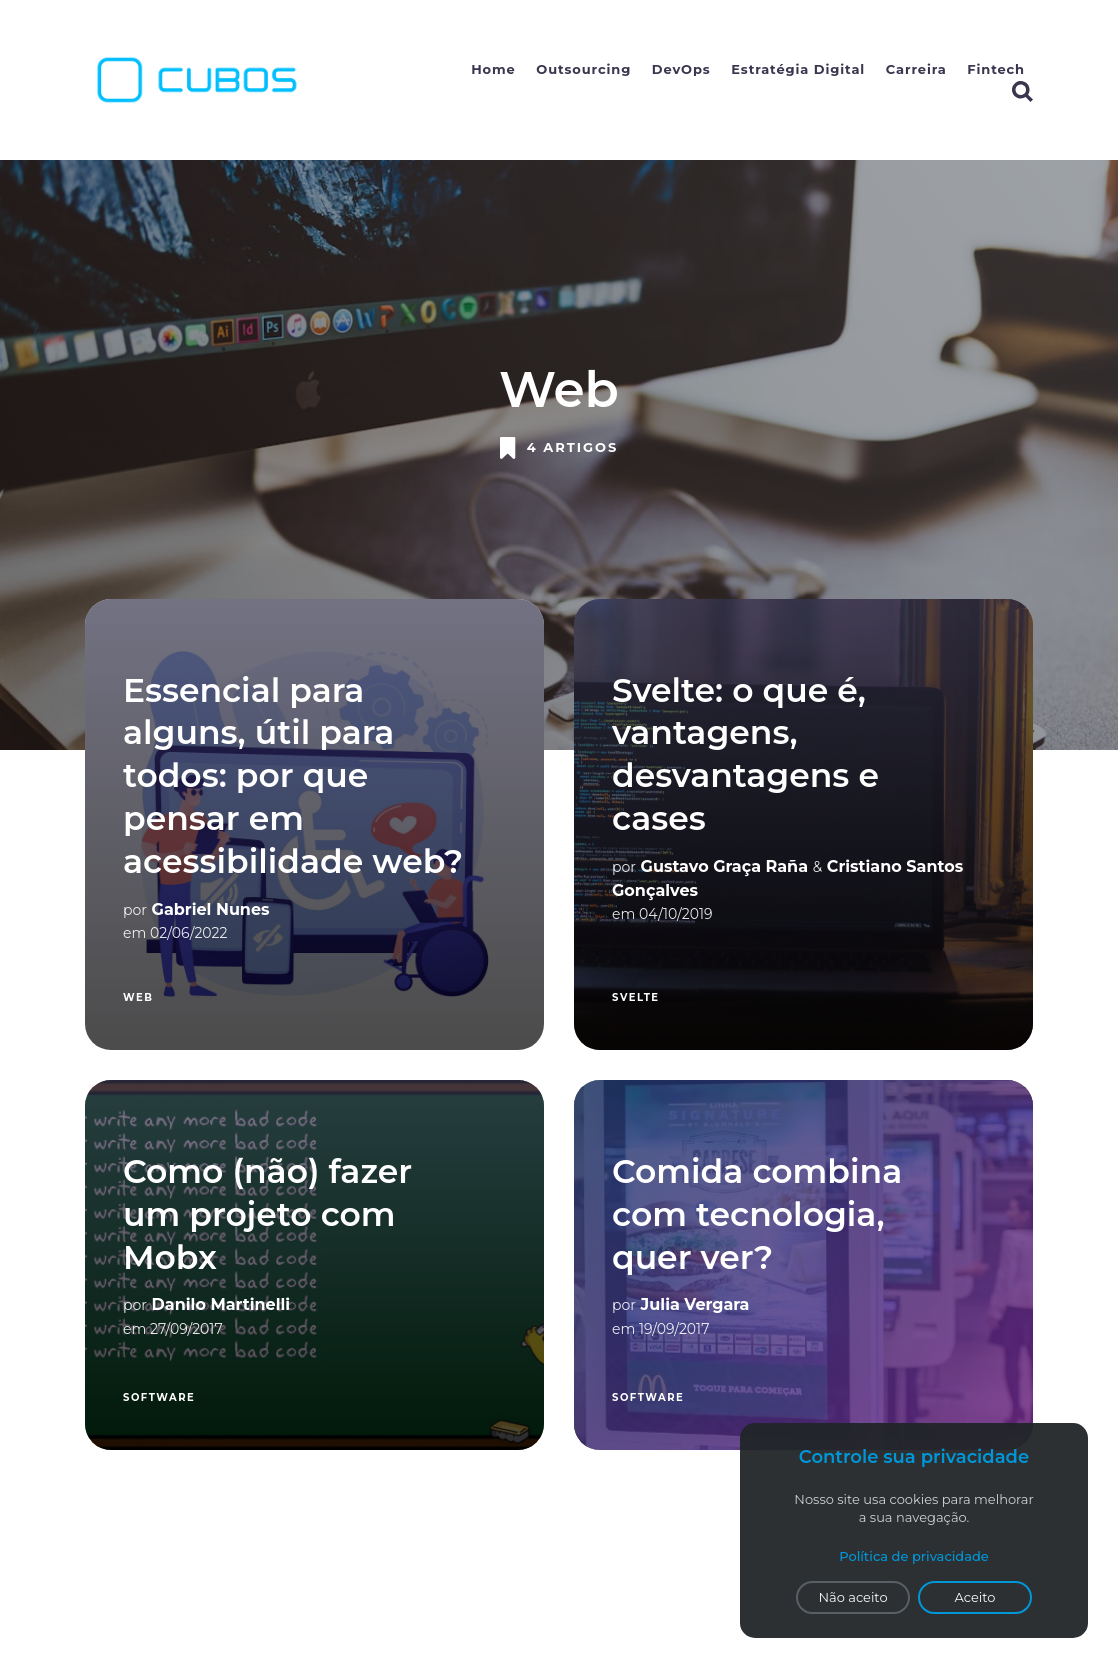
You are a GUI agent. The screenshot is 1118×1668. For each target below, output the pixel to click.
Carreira (916, 69)
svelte (636, 997)
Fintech (996, 69)
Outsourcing (583, 69)
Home (493, 69)
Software (159, 1397)
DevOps (681, 69)
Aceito (975, 1597)
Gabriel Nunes (211, 909)
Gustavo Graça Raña (724, 866)
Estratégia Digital (798, 69)
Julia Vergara (695, 1304)
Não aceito (852, 1597)
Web (138, 997)
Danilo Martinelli (221, 1304)
